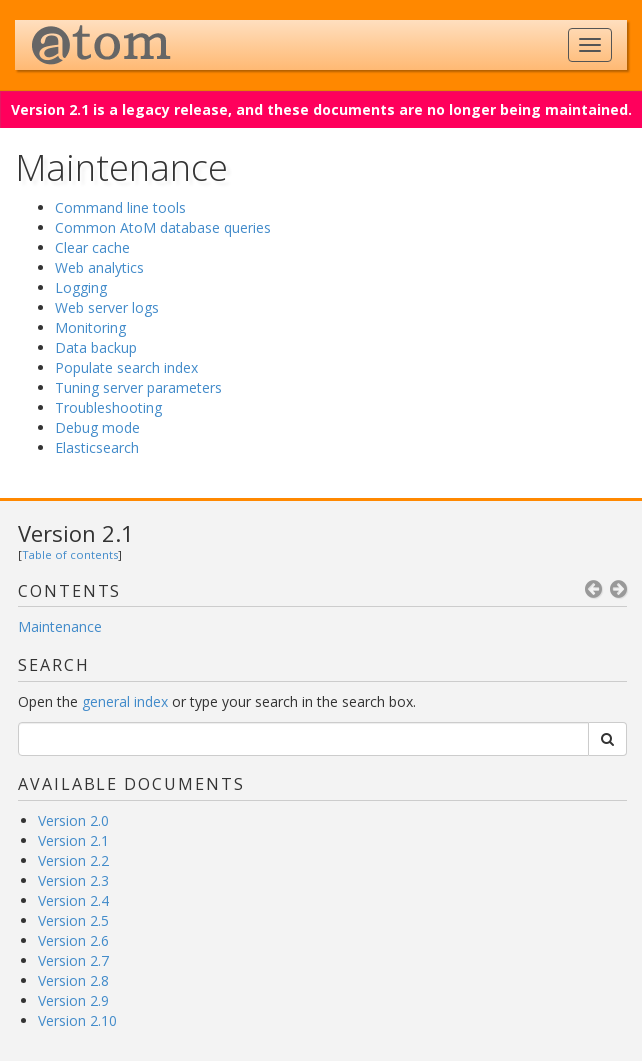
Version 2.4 (73, 900)
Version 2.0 (73, 820)
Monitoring (90, 327)
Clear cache (92, 247)
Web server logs (107, 307)
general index (125, 701)
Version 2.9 (73, 1000)
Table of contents (70, 554)
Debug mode (97, 427)
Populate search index (126, 367)
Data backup (96, 347)
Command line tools (120, 207)
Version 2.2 (73, 860)
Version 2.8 (73, 980)
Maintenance (60, 626)
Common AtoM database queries (163, 227)
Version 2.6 (73, 940)
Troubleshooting (108, 407)
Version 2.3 (73, 880)
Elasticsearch (97, 447)
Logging (81, 287)
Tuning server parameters (138, 387)
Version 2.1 (76, 533)
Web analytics (99, 267)
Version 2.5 (73, 920)
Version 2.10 (77, 1020)
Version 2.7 (73, 960)
